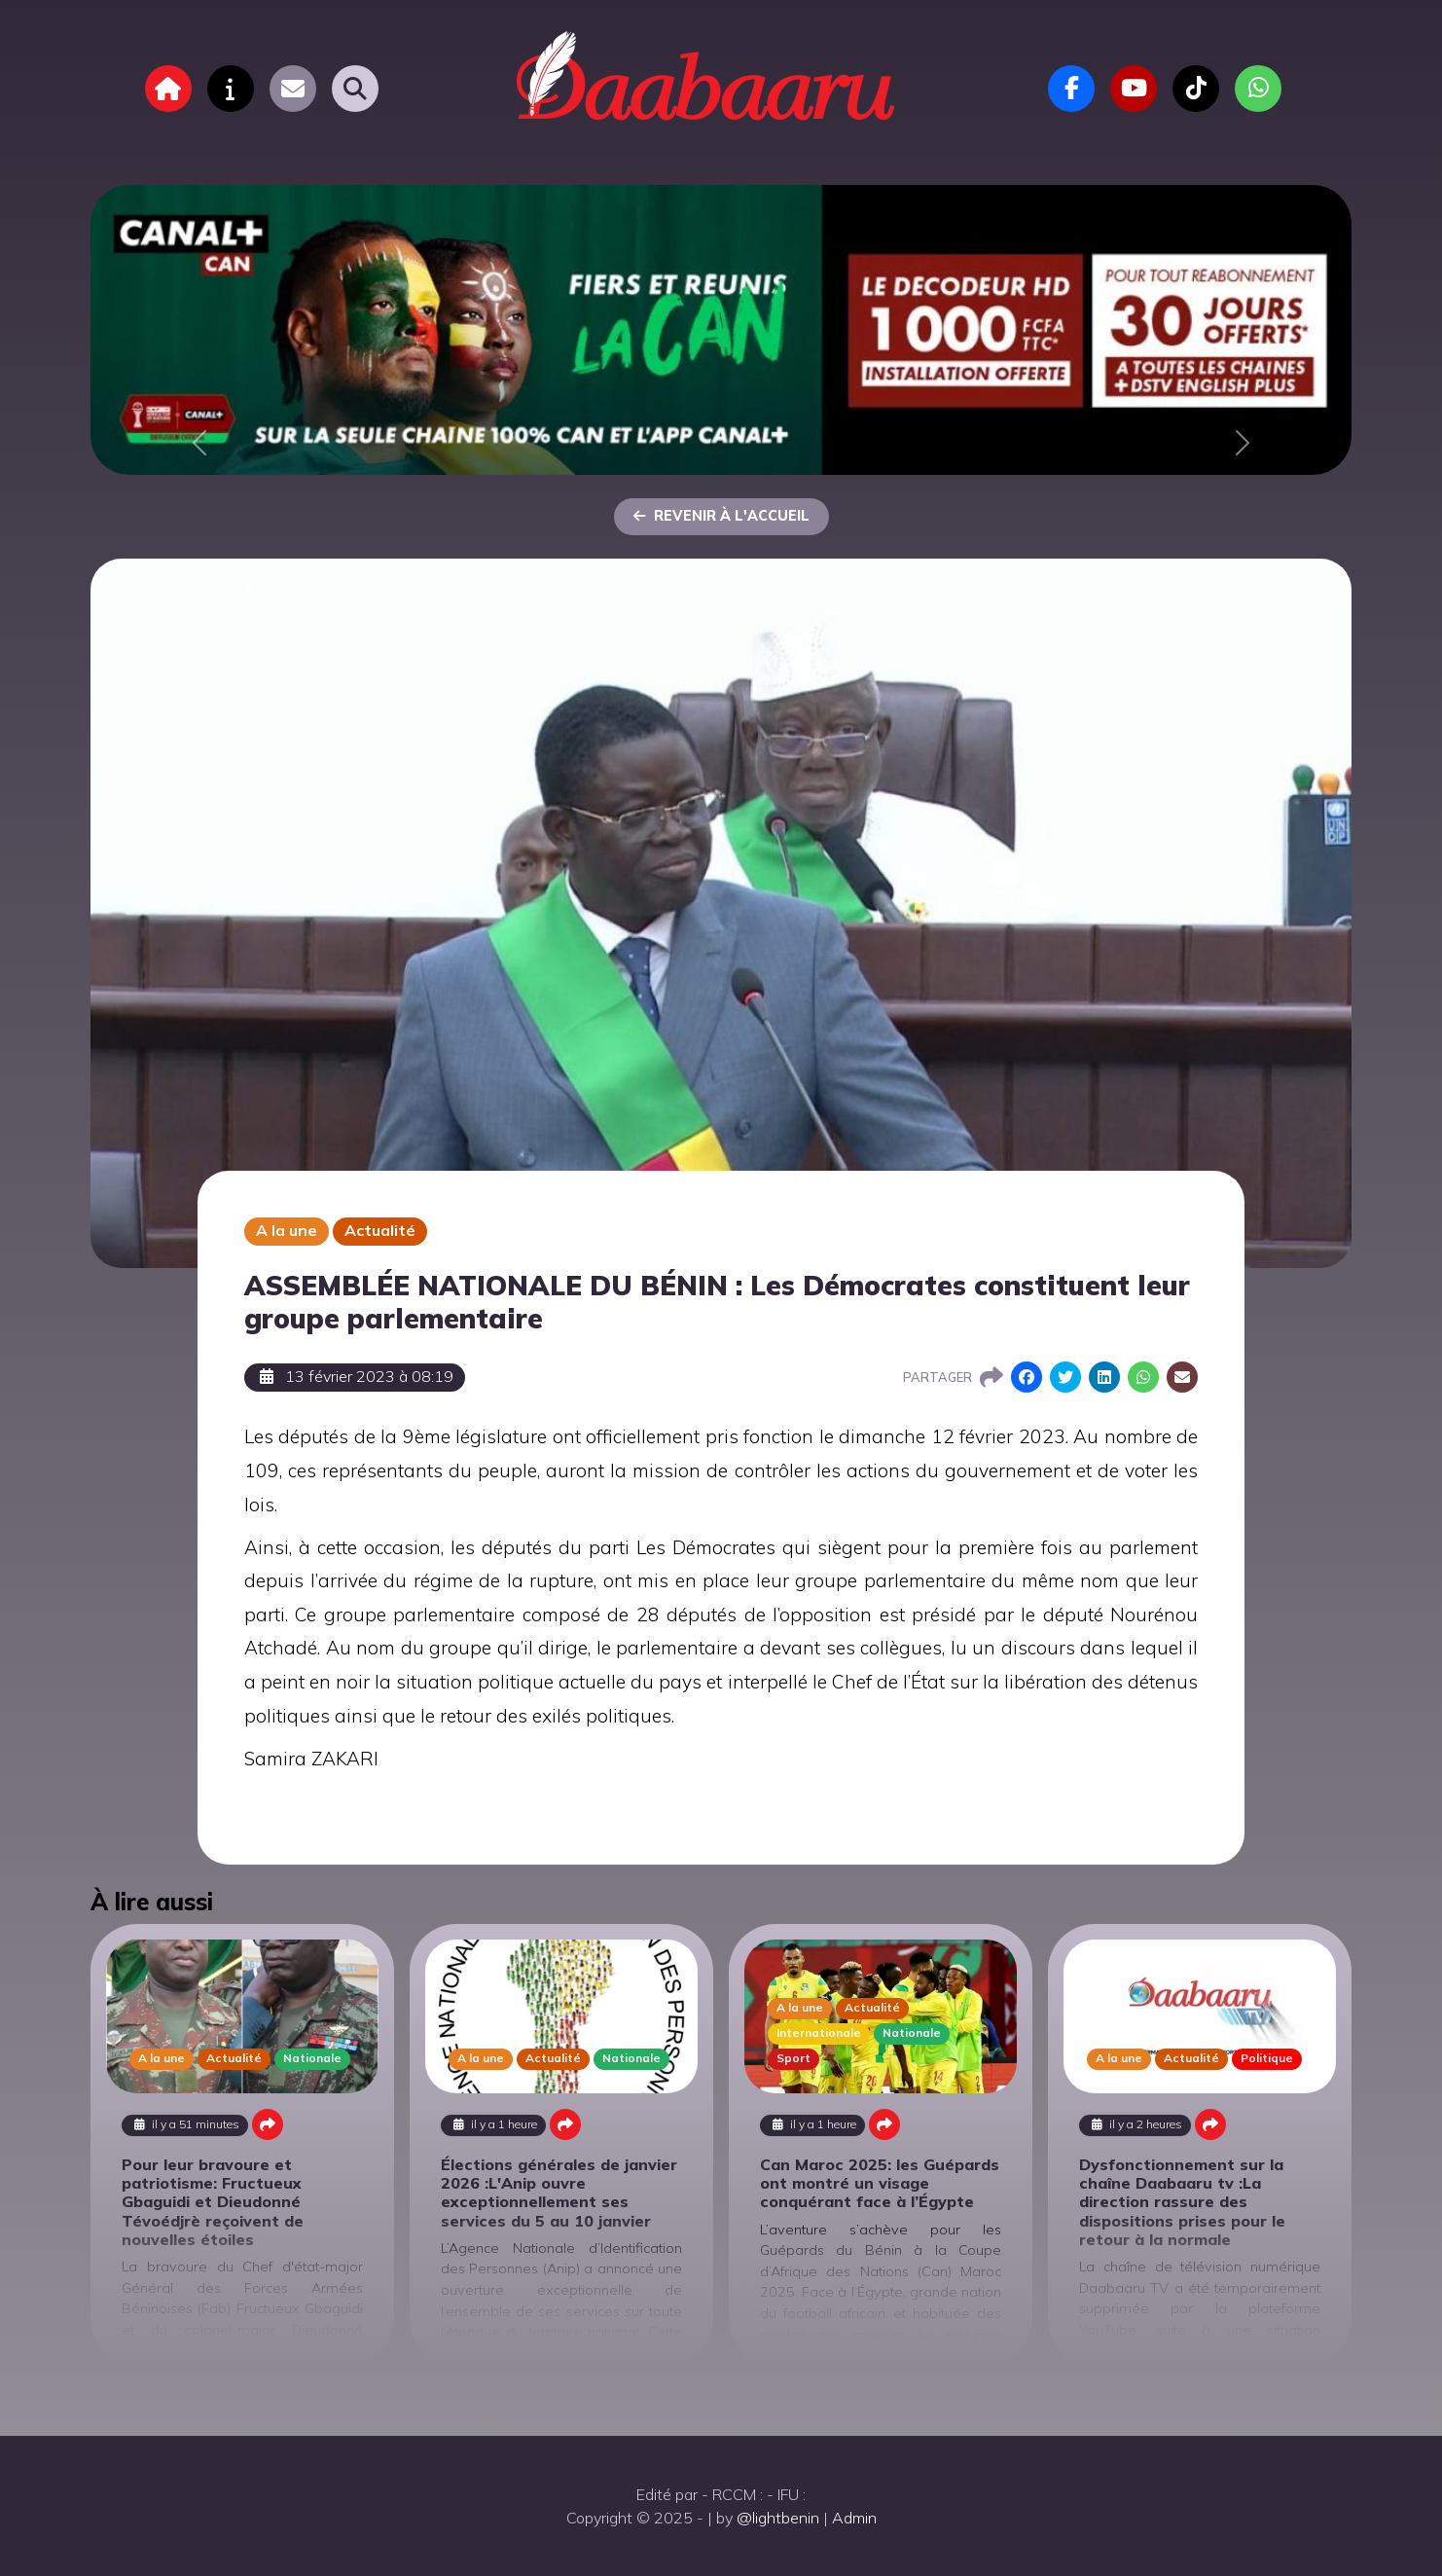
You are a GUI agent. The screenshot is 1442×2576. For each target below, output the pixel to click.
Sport (793, 2057)
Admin (854, 2517)
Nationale (312, 2057)
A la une (286, 1230)
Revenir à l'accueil (721, 516)
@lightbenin (778, 2517)
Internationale (818, 2032)
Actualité (379, 1230)
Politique (1267, 2057)
